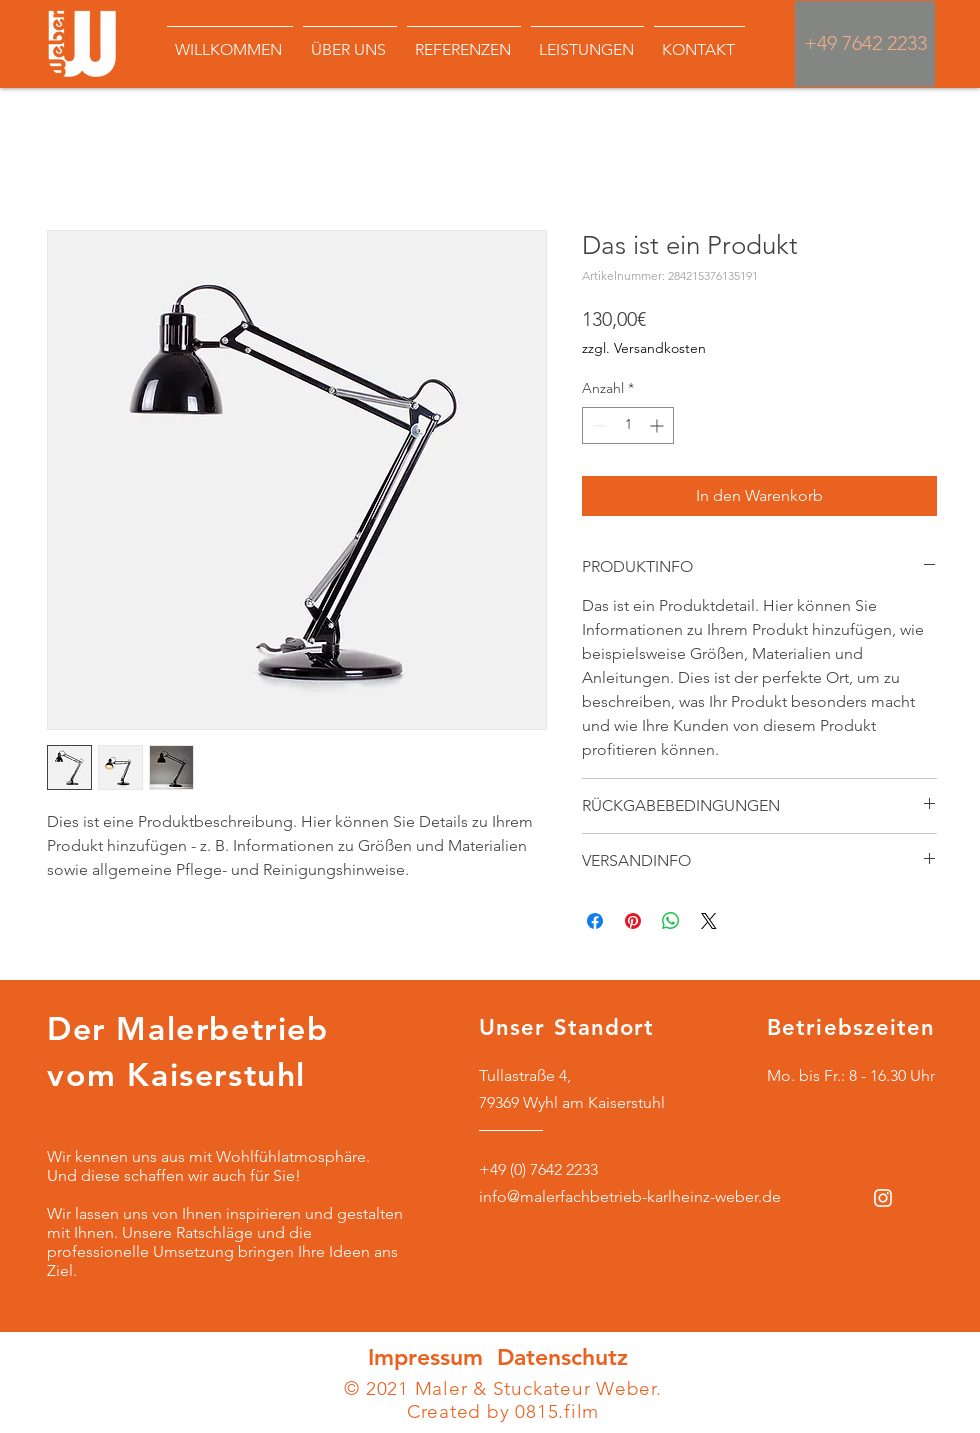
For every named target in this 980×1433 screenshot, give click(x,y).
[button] (464, 41)
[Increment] (658, 425)
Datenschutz (562, 1357)
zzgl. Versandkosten (644, 348)
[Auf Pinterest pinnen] (633, 921)
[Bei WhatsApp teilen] (671, 921)
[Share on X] (709, 921)
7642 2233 (884, 43)
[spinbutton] (628, 425)
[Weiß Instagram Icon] (883, 1198)
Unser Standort (566, 1027)
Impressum (429, 1357)
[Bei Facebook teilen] (595, 921)
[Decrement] (597, 425)
